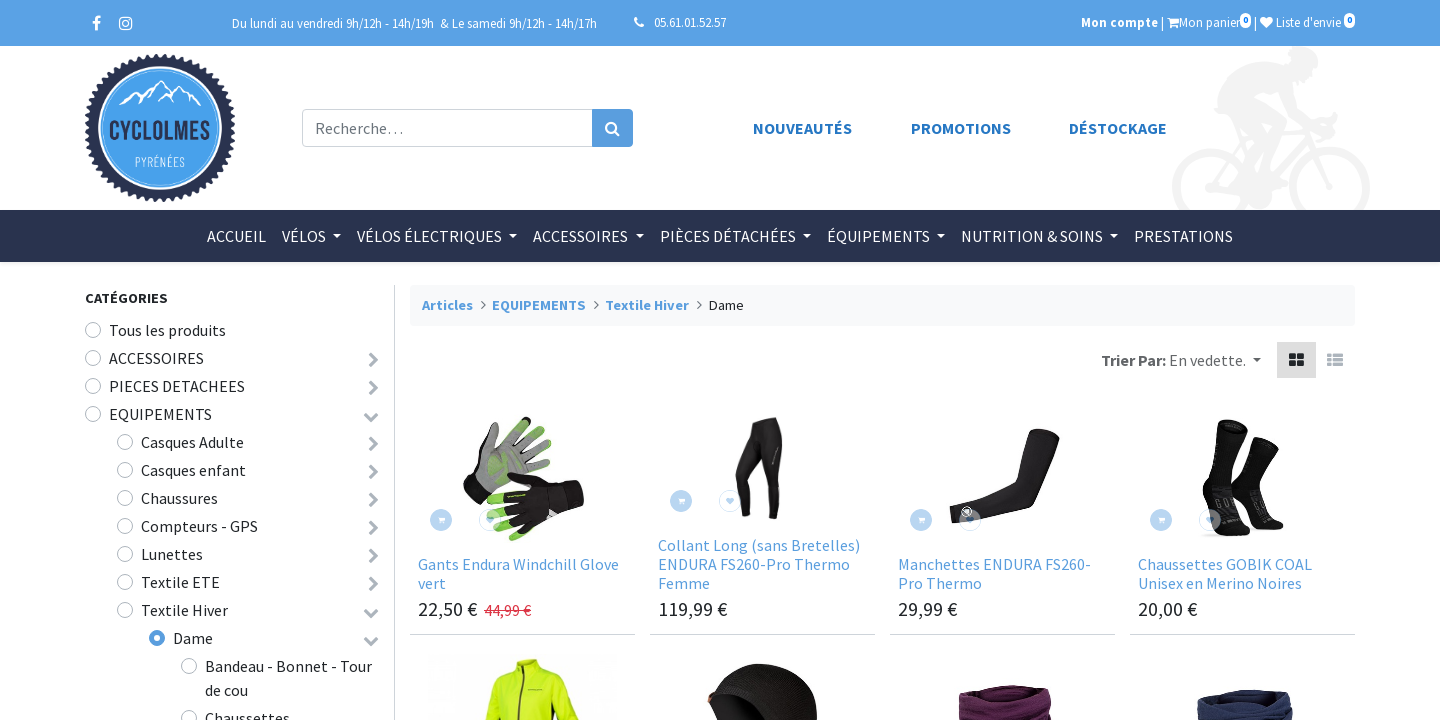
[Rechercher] (612, 128)
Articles (447, 305)
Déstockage (1118, 128)
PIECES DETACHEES (177, 386)
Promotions (961, 128)
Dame (193, 638)
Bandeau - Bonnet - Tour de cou (288, 678)
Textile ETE (180, 582)
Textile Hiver (184, 610)
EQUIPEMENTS (160, 414)
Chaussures (179, 498)
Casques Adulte (192, 442)
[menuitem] (236, 236)
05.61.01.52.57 (690, 22)
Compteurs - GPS (199, 526)
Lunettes (172, 554)
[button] (1215, 360)
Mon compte (1119, 22)
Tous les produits (167, 330)
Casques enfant (193, 470)
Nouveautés (802, 128)
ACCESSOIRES (156, 358)
